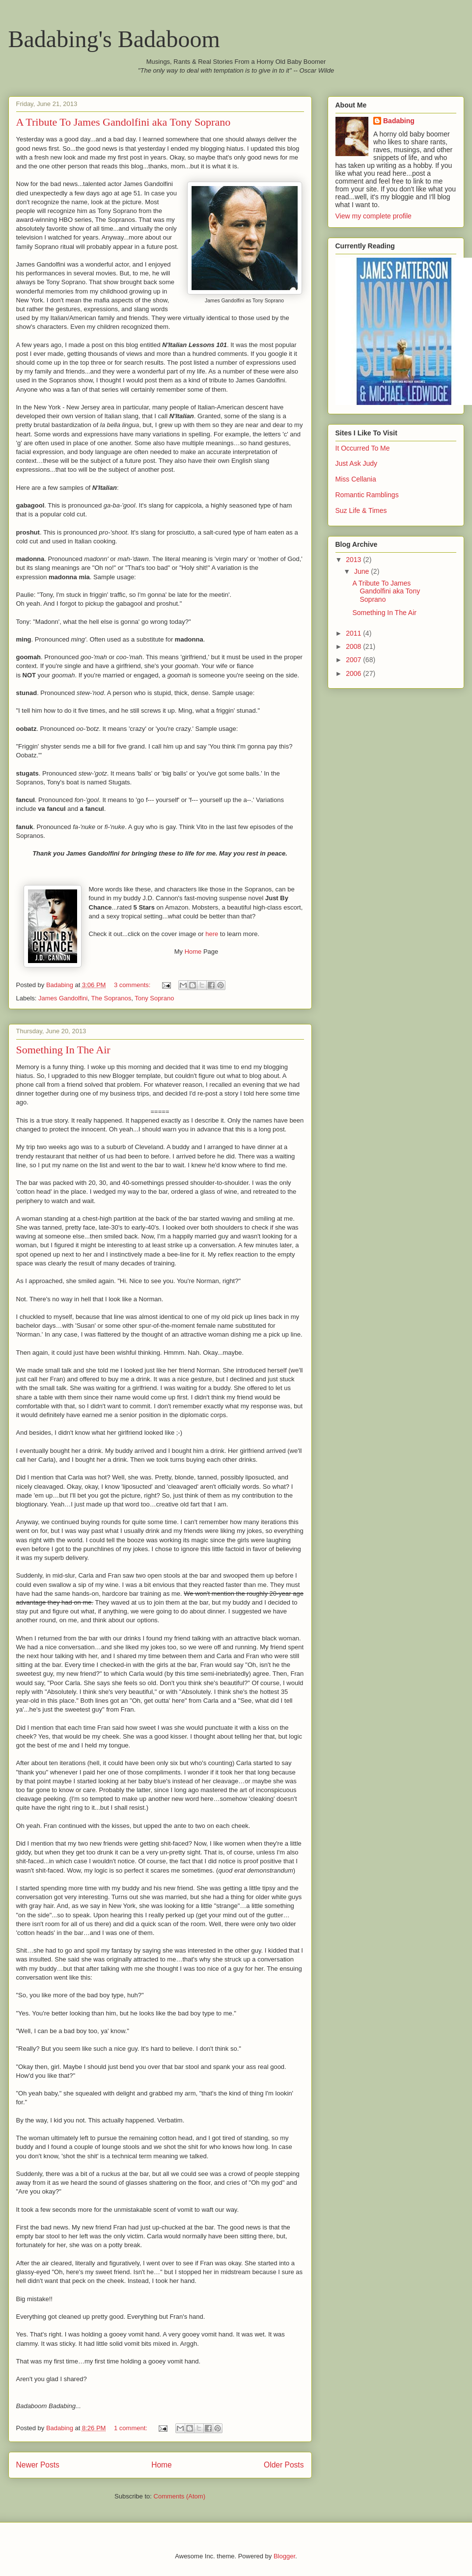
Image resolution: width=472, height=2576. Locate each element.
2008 (354, 646)
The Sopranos (111, 998)
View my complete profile (373, 216)
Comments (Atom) (179, 2496)
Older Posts (284, 2465)
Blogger (284, 2556)
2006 (354, 673)
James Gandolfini (62, 998)
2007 (354, 660)
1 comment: (131, 2428)
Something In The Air (63, 1050)
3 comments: (133, 985)
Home (193, 951)
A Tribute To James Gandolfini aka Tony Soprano (123, 122)
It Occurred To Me (362, 448)
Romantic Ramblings (367, 495)
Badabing (399, 121)
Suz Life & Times (361, 510)
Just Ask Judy (356, 463)
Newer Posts (37, 2465)
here (211, 934)
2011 (354, 633)
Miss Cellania (355, 479)
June (362, 571)
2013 (354, 560)
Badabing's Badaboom (114, 39)
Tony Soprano (154, 998)
